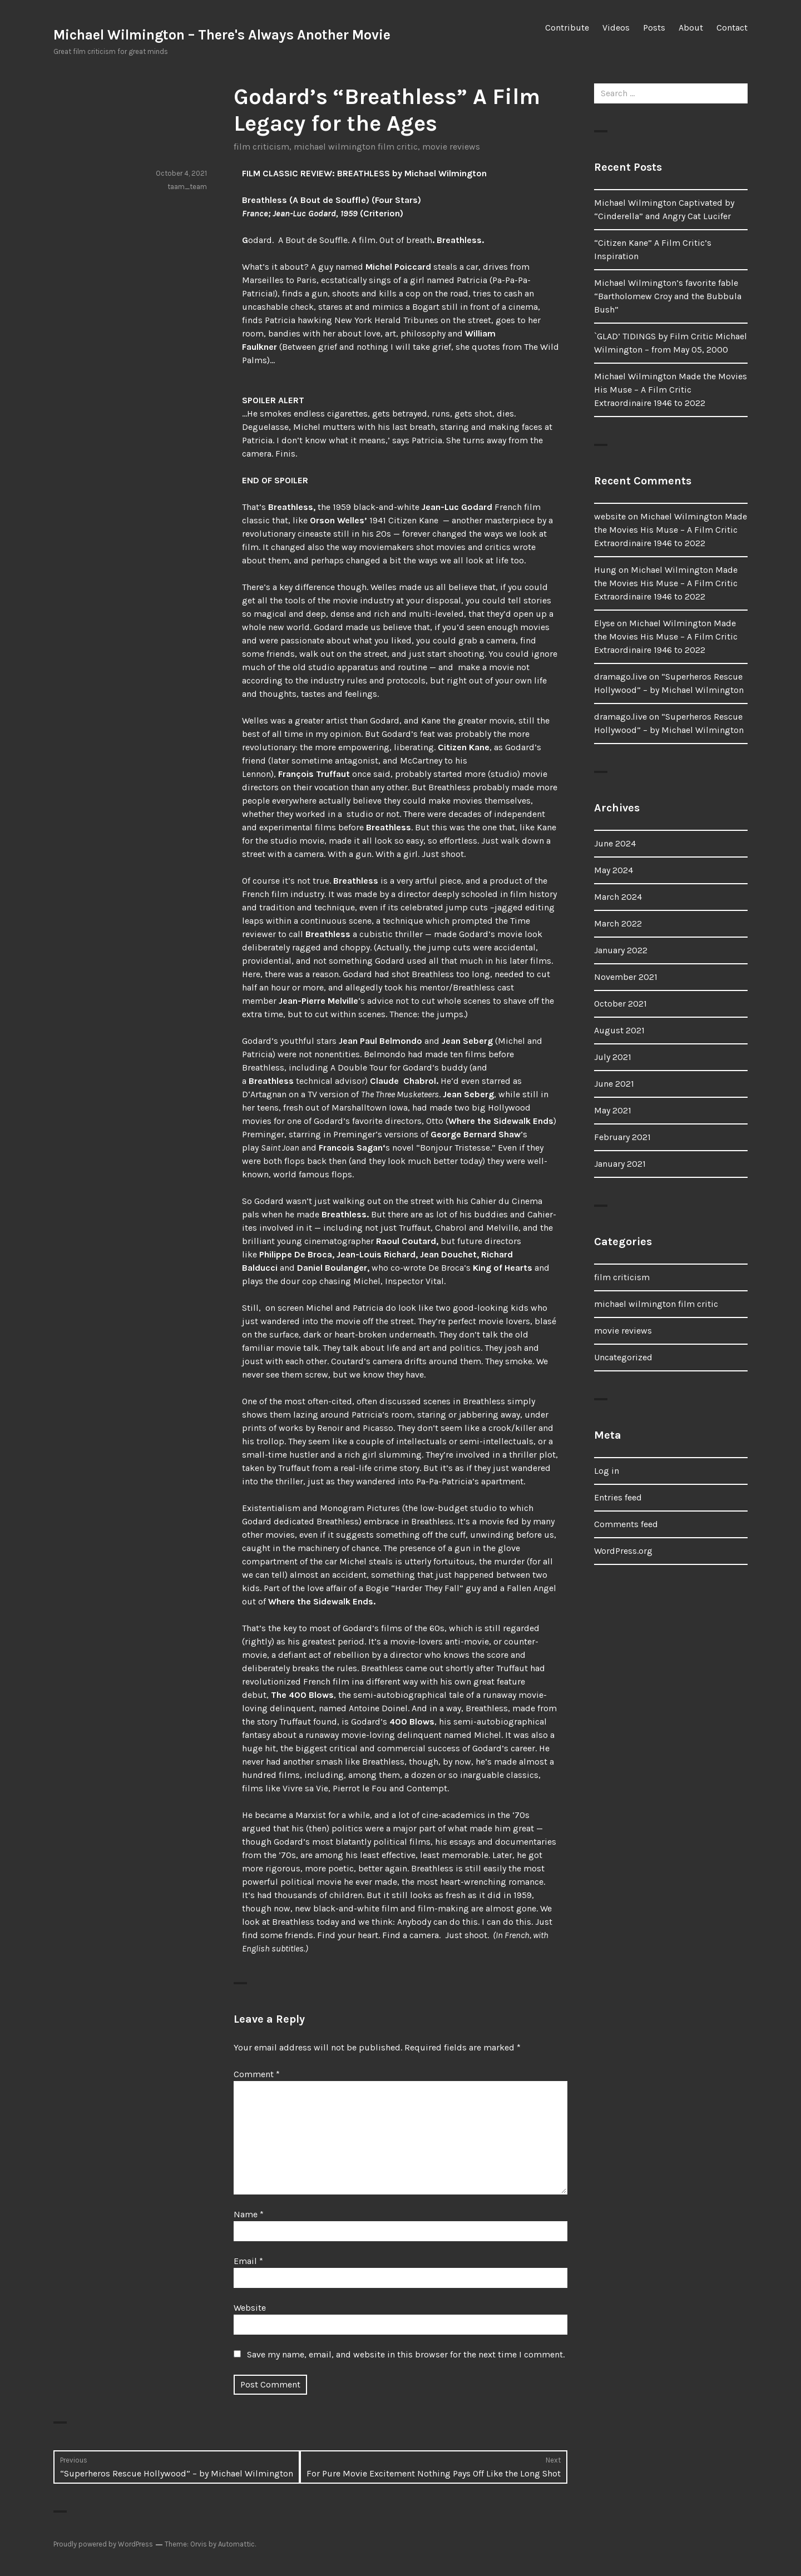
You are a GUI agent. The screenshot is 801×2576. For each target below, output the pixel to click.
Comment (257, 2074)
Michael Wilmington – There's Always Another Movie (221, 35)
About (691, 27)
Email (248, 2261)
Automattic (236, 2544)
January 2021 (620, 1163)
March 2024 (618, 896)
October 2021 (620, 1003)
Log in (606, 1470)
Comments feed (626, 1524)
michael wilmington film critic (356, 146)
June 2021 (614, 1083)
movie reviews (451, 146)
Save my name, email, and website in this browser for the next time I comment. (406, 2354)
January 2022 (620, 950)
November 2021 (625, 977)
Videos (616, 27)
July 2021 (612, 1057)
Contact (732, 27)
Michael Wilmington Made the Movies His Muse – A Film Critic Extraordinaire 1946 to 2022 (670, 389)
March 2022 (618, 923)
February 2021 (622, 1137)
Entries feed (618, 1497)
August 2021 (619, 1030)
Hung (605, 569)
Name (249, 2214)
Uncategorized (623, 1357)
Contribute (567, 27)
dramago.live (620, 676)
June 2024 (615, 843)
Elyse (604, 623)
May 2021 (612, 1110)
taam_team (187, 186)
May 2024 (613, 870)
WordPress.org (623, 1550)
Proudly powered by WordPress (103, 2544)
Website (250, 2307)
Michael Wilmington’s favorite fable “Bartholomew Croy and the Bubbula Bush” (667, 296)
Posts (654, 27)
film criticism (261, 146)
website (610, 516)
